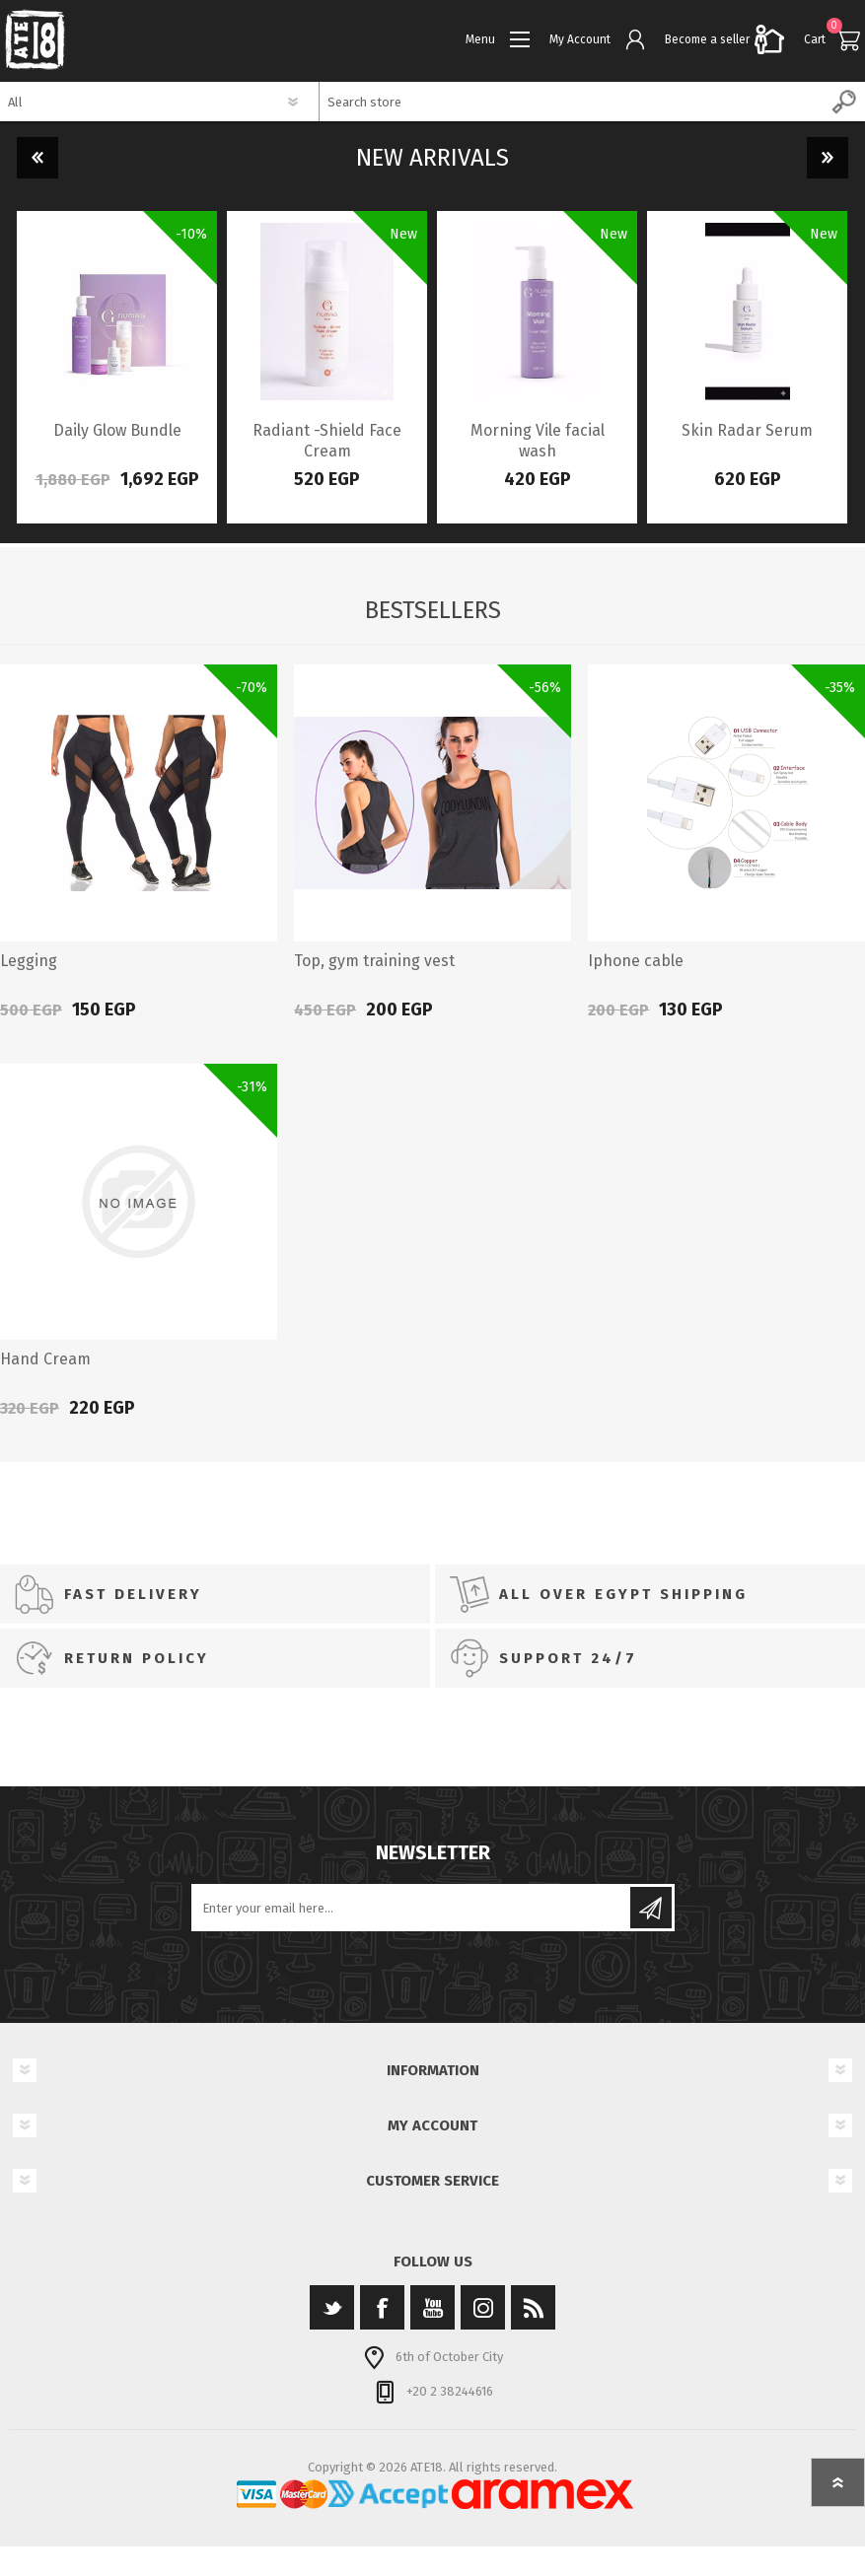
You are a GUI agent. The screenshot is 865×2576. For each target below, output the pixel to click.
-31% (252, 1087)
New (403, 234)
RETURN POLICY (136, 1658)
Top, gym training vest (374, 960)
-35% (840, 687)
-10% (191, 234)
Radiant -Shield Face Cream (326, 440)
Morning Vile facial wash (537, 440)
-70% (251, 687)
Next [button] (827, 157)
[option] (117, 367)
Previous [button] (37, 157)
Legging (28, 960)
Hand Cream (45, 1359)
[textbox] (573, 101)
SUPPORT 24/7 (568, 1658)
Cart (815, 39)
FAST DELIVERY (133, 1594)
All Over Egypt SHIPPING (623, 1594)
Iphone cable (636, 960)
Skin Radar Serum (747, 430)
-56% (545, 687)
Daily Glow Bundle (117, 430)
